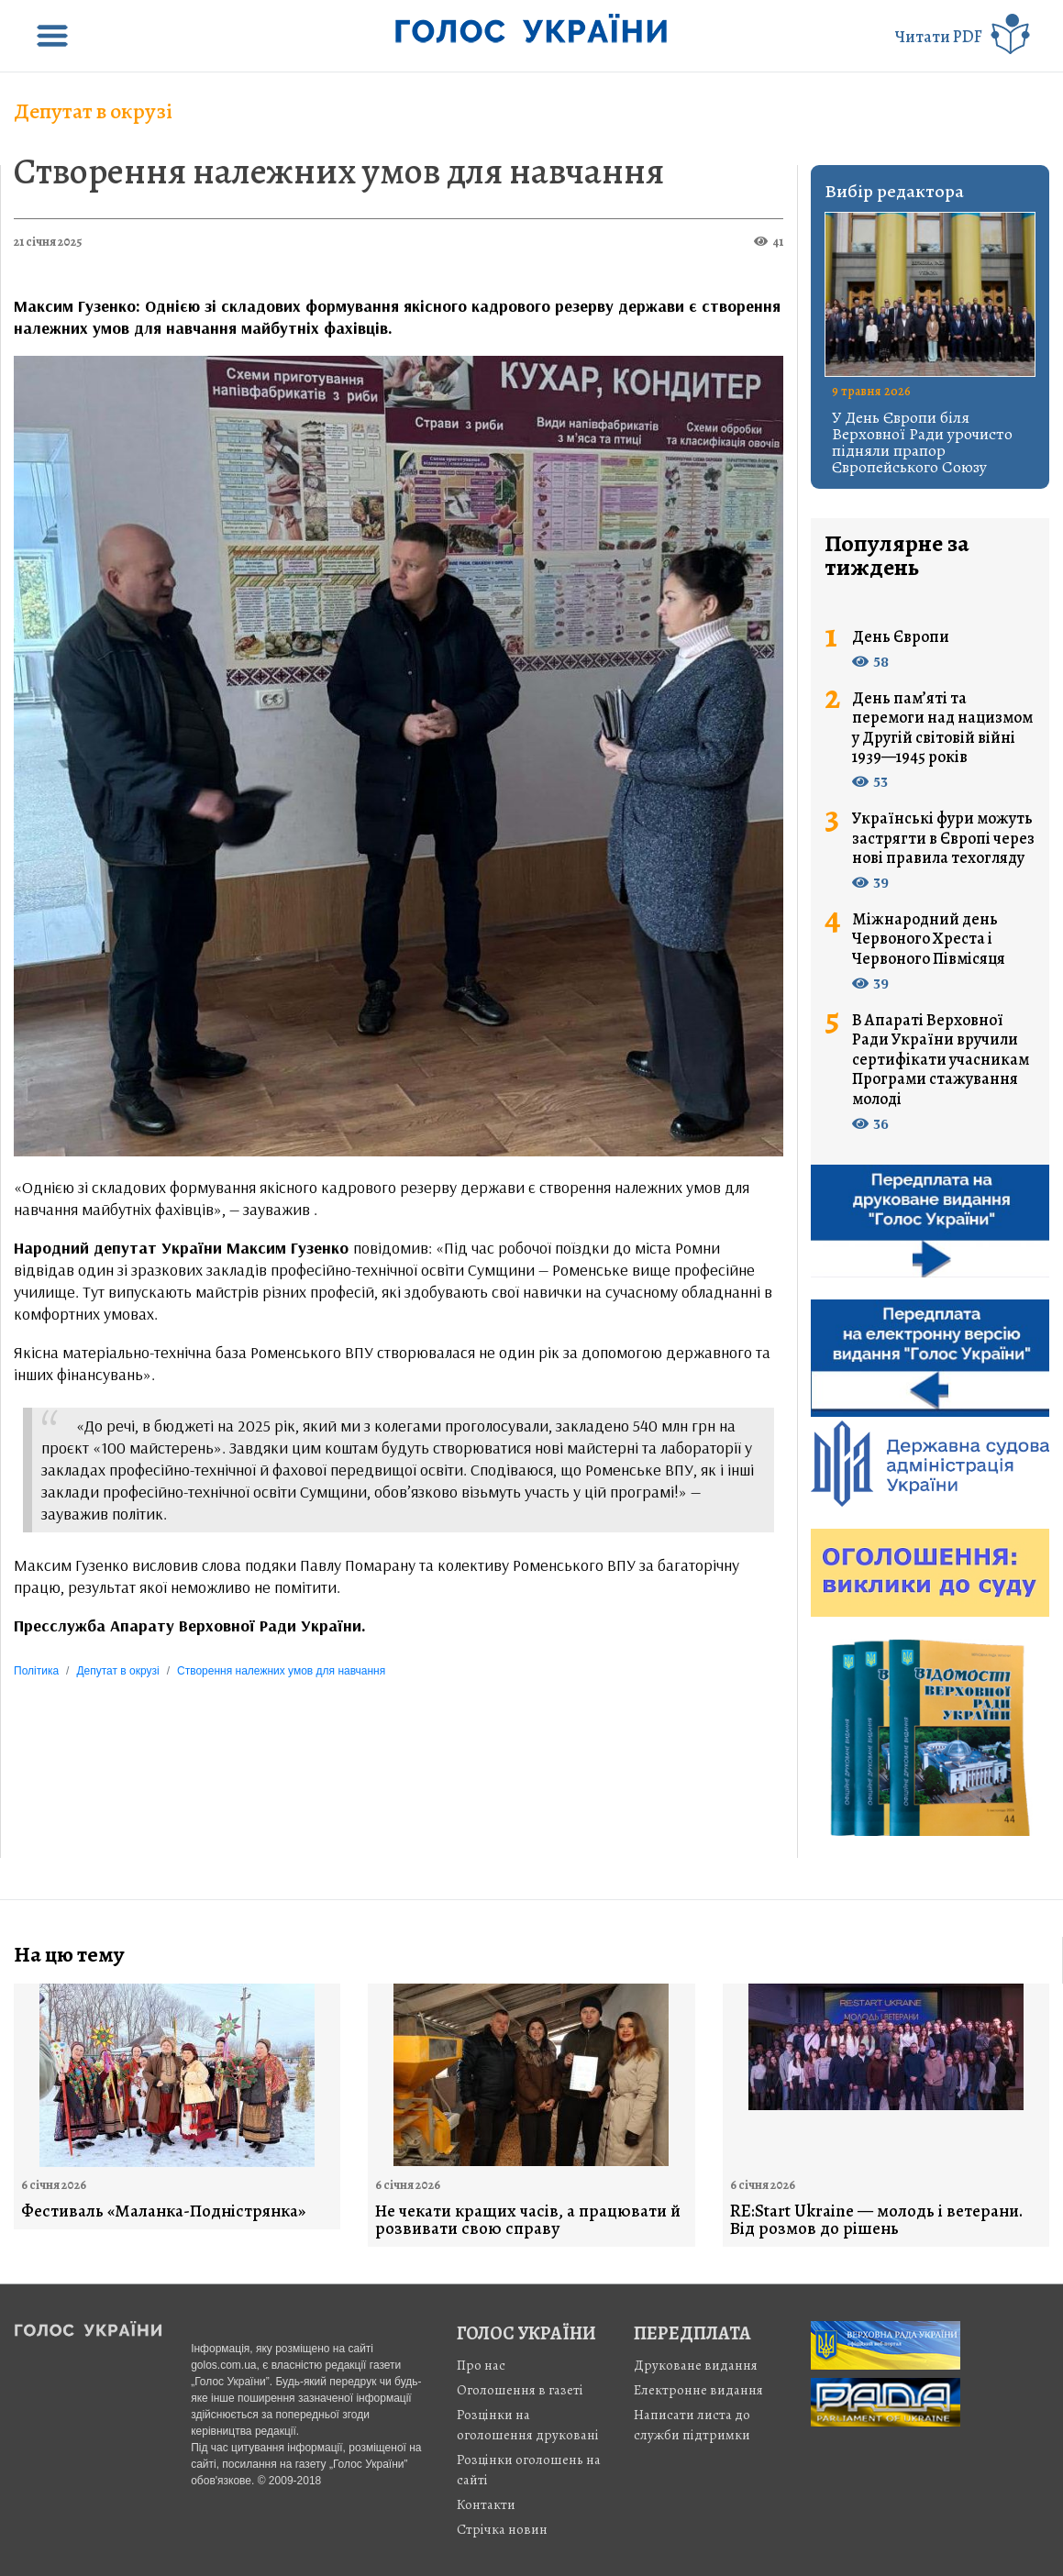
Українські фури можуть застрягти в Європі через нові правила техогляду (943, 838)
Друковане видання (696, 2365)
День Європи (900, 637)
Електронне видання (698, 2390)
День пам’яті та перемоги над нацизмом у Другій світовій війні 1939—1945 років (942, 728)
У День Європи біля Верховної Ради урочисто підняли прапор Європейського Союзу (922, 442)
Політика (36, 1670)
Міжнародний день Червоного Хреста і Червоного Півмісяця (928, 939)
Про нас (481, 2365)
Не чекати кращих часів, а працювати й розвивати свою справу (528, 2220)
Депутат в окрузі (93, 111)
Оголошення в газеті (520, 2390)
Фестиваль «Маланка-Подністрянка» (163, 2211)
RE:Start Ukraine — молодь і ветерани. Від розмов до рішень (876, 2220)
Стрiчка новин (502, 2529)
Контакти (486, 2504)
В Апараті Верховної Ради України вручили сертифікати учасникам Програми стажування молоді (940, 1060)
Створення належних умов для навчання (339, 171)
